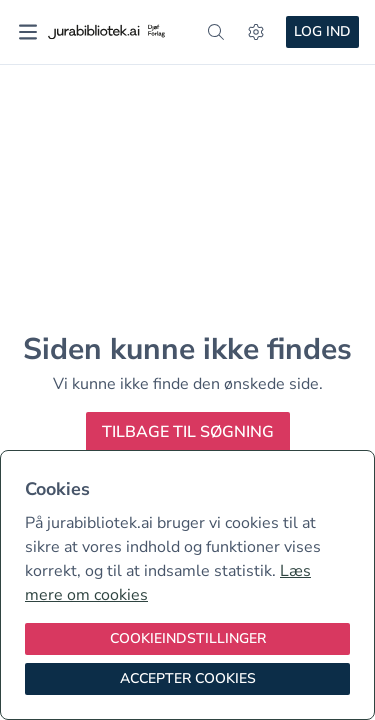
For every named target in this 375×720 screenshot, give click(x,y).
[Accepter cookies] (187, 679)
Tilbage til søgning (188, 432)
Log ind (322, 31)
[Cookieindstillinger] (187, 639)
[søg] (216, 32)
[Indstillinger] (256, 32)
